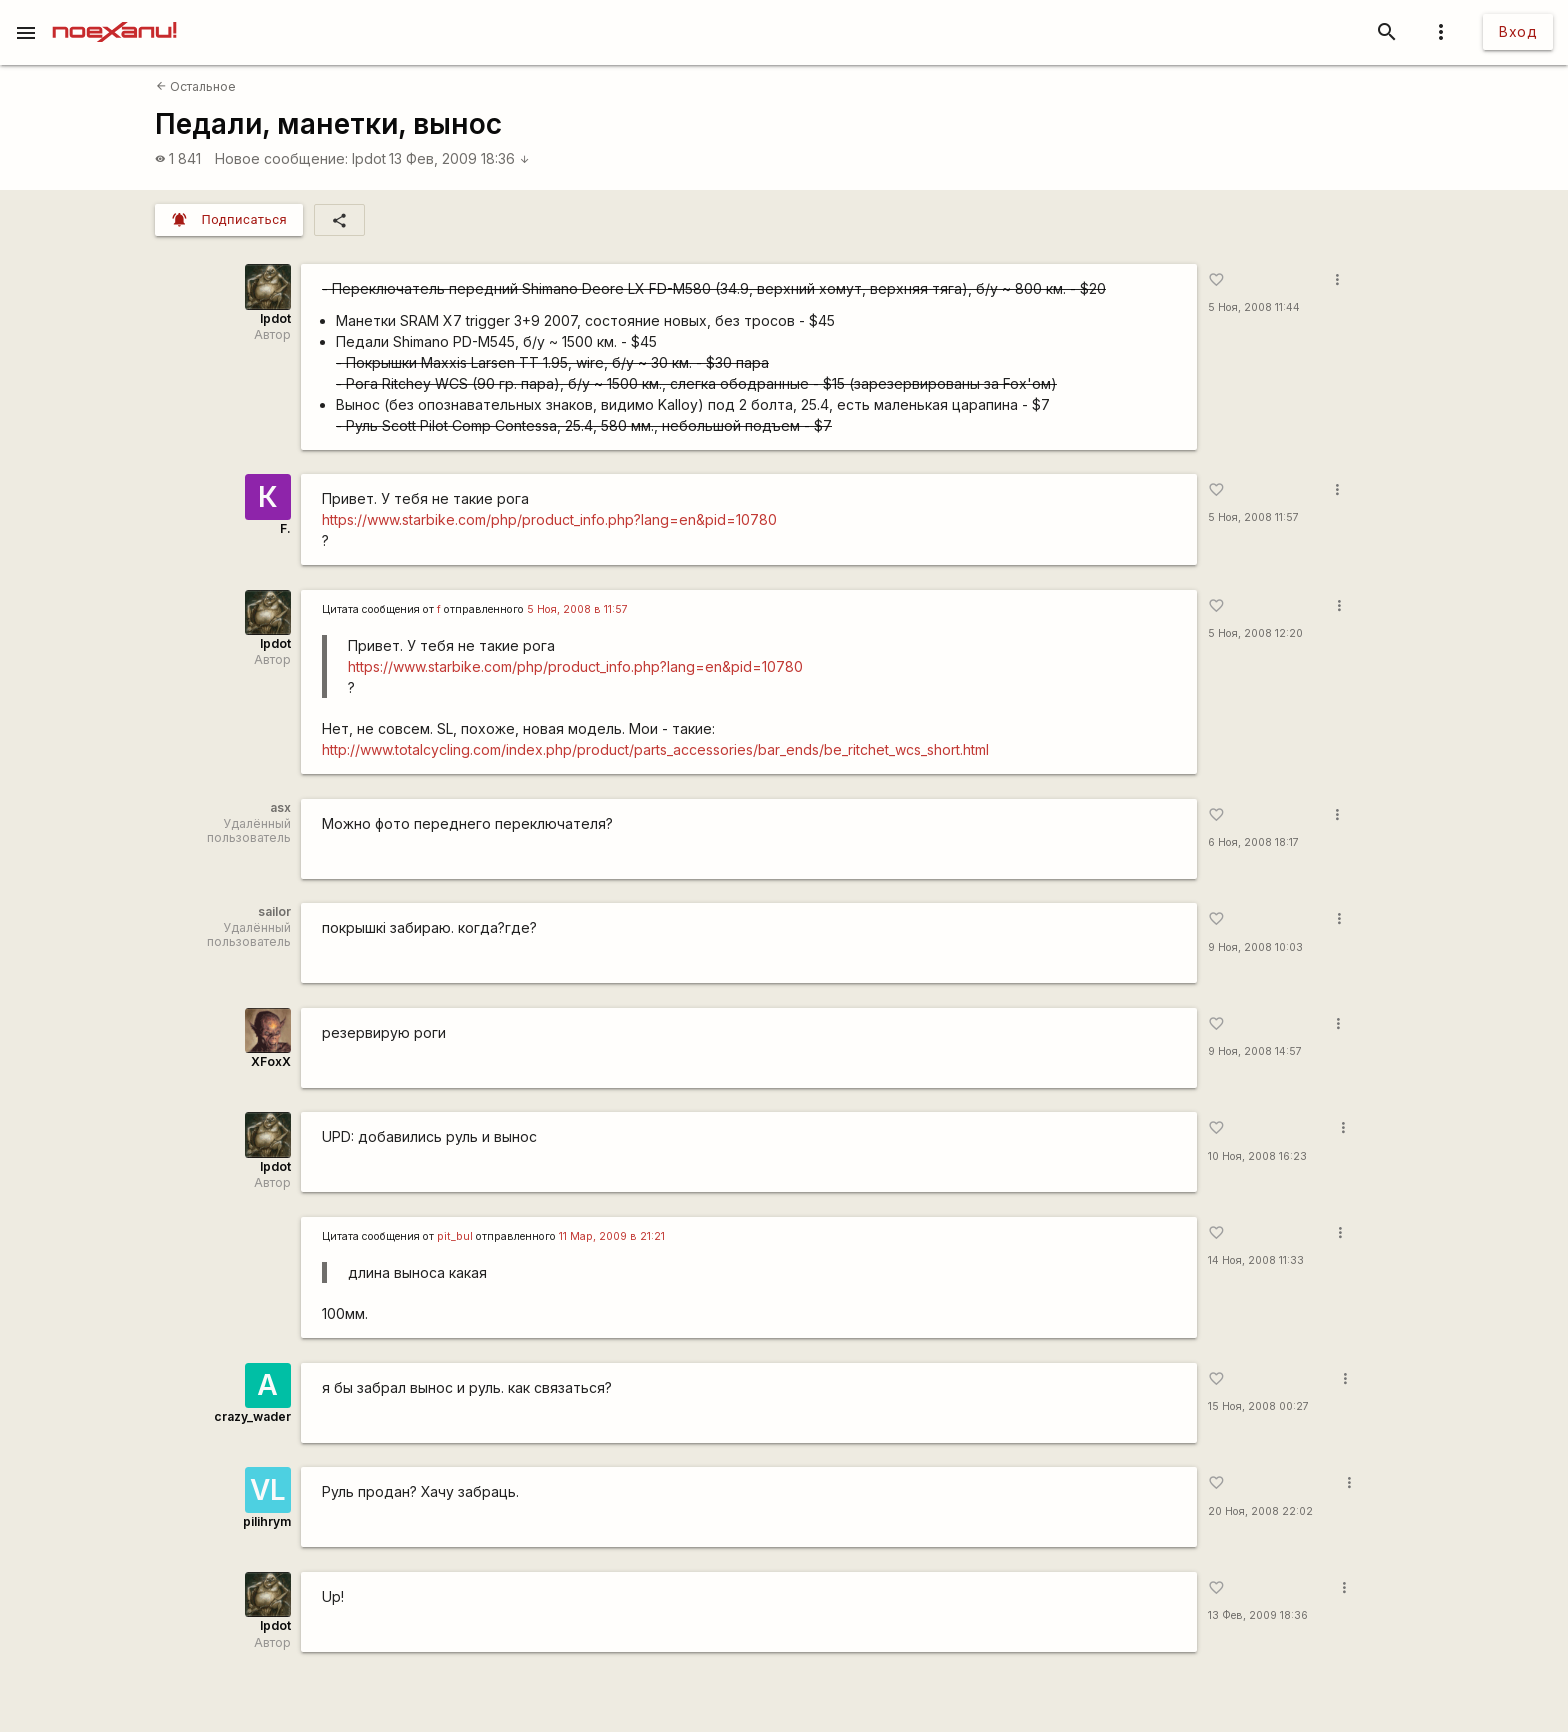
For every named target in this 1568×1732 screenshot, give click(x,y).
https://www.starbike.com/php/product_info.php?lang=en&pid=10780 (549, 519)
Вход (1518, 31)
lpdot (369, 158)
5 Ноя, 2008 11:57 (1253, 517)
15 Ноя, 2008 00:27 (1258, 1406)
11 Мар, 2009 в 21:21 (612, 1236)
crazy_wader (252, 1416)
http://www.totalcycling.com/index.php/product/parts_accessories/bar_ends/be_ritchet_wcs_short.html (655, 749)
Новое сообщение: (281, 158)
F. (285, 528)
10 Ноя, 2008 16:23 (1257, 1156)
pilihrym (267, 1521)
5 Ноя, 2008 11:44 (1254, 307)
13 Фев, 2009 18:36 (459, 158)
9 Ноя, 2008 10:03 (1255, 947)
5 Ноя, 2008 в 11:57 (577, 609)
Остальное (196, 86)
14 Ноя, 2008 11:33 (1256, 1260)
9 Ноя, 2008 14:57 (1255, 1051)
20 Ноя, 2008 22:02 (1260, 1511)
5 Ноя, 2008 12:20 (1255, 633)
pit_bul (455, 1236)
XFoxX (271, 1061)
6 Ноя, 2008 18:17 (1253, 842)
